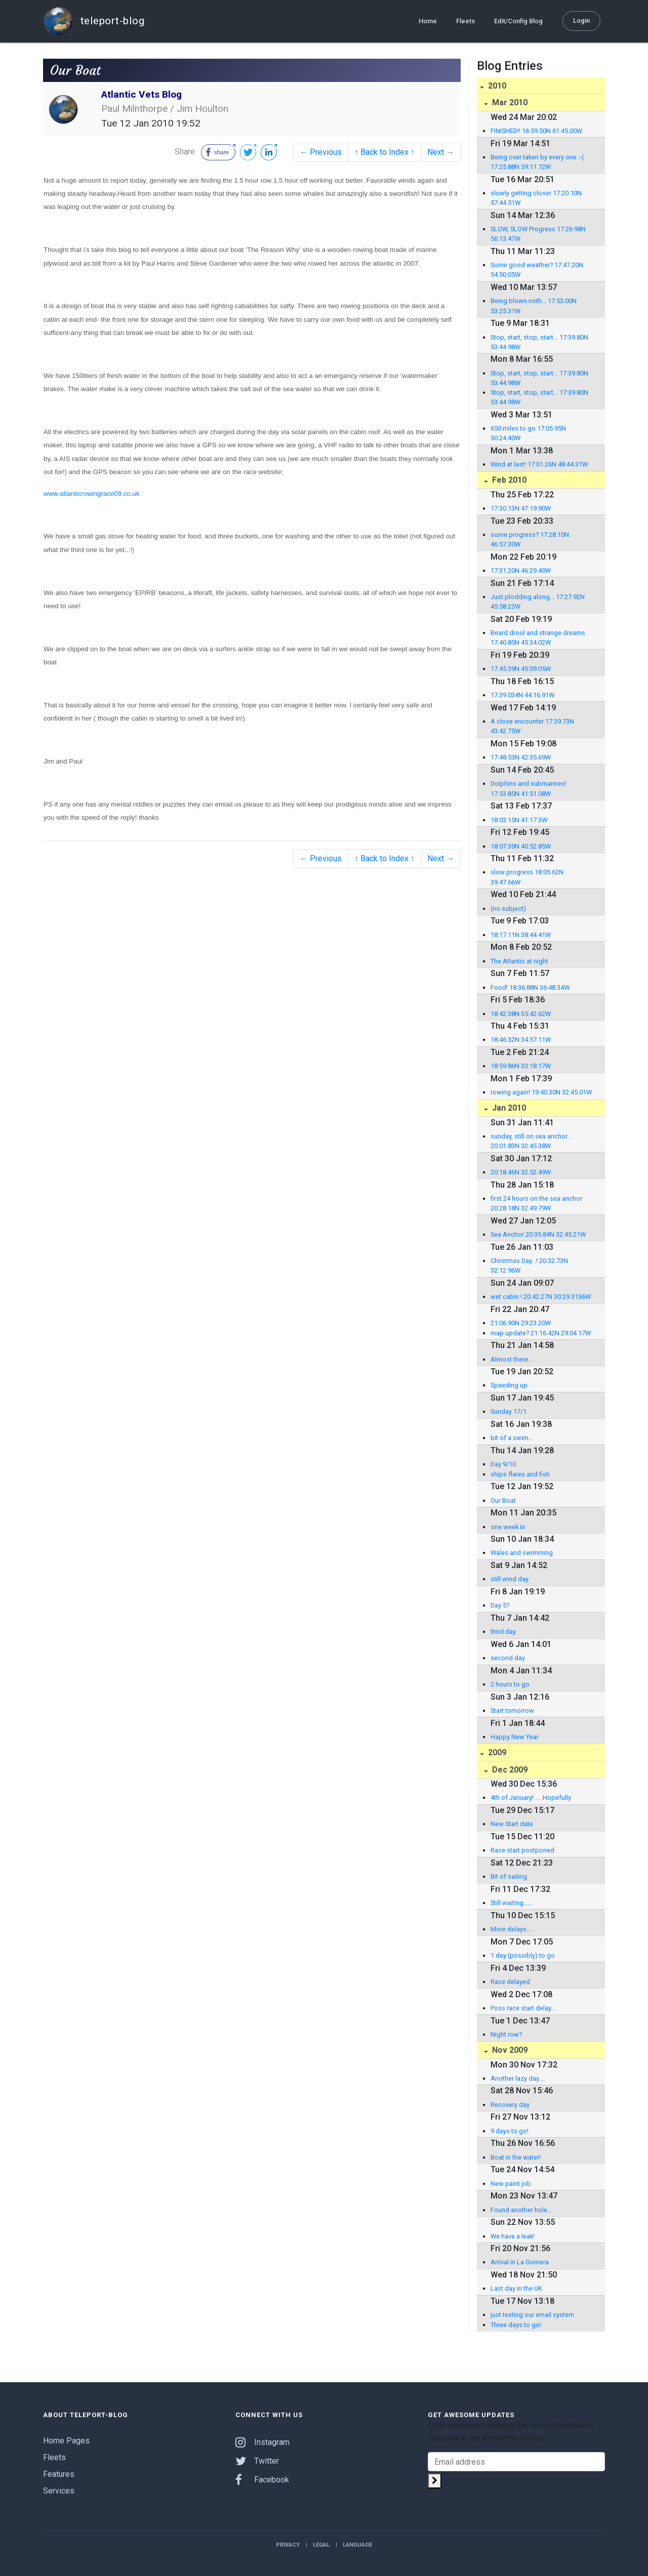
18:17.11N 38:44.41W (521, 935)
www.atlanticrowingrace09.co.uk (92, 493)
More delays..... (512, 1929)
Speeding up (509, 1385)
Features (58, 2474)
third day (503, 1631)
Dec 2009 (509, 1770)
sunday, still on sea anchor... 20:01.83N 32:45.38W (531, 1141)
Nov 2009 (509, 2050)
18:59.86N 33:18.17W (521, 1066)
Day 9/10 (503, 1464)
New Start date (512, 1824)
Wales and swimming (522, 1552)
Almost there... (512, 1359)
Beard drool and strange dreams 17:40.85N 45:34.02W (538, 637)
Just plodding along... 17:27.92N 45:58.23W (538, 601)
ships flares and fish (520, 1474)
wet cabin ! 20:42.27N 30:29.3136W (541, 1296)
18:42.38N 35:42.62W (521, 1014)
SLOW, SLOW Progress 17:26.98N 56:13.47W (538, 233)
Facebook (262, 2479)
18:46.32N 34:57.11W (521, 1039)
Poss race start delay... (523, 2008)
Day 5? (500, 1605)
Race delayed (510, 1982)
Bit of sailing (509, 1876)
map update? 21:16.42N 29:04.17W (541, 1333)
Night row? (506, 2034)
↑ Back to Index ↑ (384, 152)
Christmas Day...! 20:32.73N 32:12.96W (529, 1265)
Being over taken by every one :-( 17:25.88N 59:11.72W (537, 162)
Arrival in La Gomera (520, 2262)
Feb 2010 (508, 480)
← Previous (321, 152)
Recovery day (510, 2104)
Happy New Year (515, 1737)
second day (508, 1658)
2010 (496, 86)
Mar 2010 (509, 102)
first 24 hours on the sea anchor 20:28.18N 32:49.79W (536, 1203)
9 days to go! (510, 2131)
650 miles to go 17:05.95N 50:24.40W (528, 433)
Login (581, 20)
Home (428, 21)
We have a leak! (513, 2236)
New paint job (511, 2183)
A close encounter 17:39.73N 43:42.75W (532, 726)
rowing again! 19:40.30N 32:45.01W (541, 1092)
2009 (496, 1752)
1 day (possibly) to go (523, 1955)
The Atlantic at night (519, 961)
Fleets (465, 21)
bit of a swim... (512, 1438)
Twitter (257, 2461)
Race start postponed (522, 1850)
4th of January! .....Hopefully (531, 1797)
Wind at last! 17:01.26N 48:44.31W (539, 464)
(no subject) (508, 908)
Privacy (288, 2545)
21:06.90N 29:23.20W (521, 1323)
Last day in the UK (516, 2288)
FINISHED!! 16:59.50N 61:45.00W (536, 131)
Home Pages (66, 2440)
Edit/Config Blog (518, 21)
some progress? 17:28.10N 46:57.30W (530, 539)
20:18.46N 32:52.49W (521, 1172)
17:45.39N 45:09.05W (521, 668)
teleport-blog (93, 21)
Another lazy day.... (518, 2078)
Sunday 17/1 (508, 1411)
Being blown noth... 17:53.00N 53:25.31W (534, 305)
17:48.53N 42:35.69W (521, 757)
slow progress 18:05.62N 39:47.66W (527, 876)
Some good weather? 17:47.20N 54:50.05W (537, 269)
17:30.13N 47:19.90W (521, 508)
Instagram (262, 2442)
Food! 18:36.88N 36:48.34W (530, 987)
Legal (321, 2545)
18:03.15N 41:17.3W (519, 820)
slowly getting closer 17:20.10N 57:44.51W (536, 197)
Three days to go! (516, 2325)
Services (58, 2491)
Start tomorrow (512, 1710)
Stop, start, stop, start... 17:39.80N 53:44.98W (539, 342)
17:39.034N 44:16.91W (522, 695)
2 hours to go (510, 1684)
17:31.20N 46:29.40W (521, 570)
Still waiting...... (512, 1903)
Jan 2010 (508, 1108)
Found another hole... (521, 2210)
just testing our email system (532, 2314)
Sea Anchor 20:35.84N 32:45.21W (538, 1234)
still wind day (510, 1579)
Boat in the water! (516, 2157)
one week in (508, 1527)
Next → (440, 152)
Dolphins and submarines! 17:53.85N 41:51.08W (528, 788)
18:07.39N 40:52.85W (521, 846)
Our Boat (503, 1500)
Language (357, 2545)
